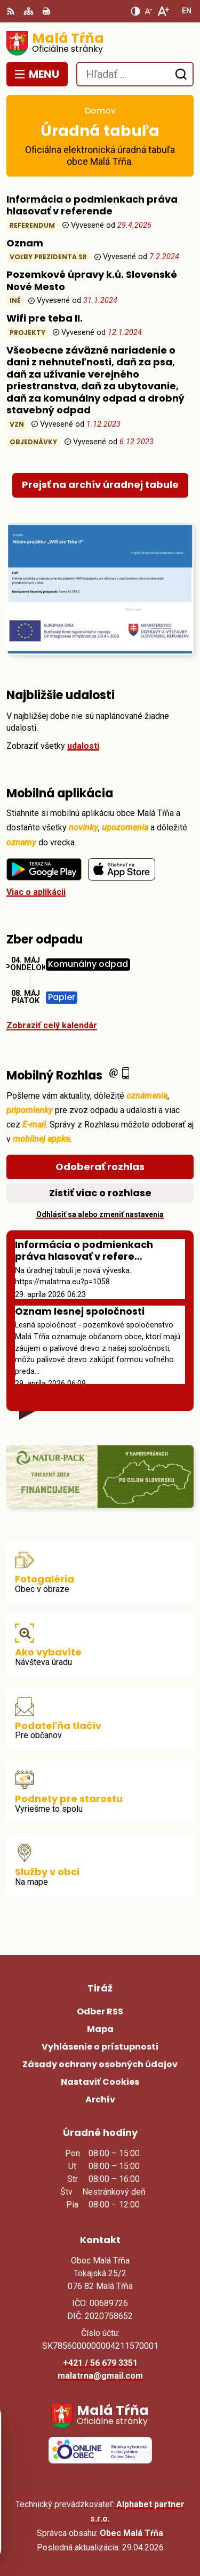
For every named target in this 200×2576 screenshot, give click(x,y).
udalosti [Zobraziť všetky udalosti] (83, 746)
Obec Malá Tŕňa (131, 2533)
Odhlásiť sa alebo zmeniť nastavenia (100, 1214)
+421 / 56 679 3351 (100, 2363)
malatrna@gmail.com (100, 2376)
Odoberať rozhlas (100, 1166)
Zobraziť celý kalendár (51, 1025)
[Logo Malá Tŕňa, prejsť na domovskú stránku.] (100, 43)
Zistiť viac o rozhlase (100, 1192)
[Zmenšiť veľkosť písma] (148, 11)
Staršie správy (44, 1395)
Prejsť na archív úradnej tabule (100, 484)
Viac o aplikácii (36, 892)
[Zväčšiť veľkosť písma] (163, 11)
